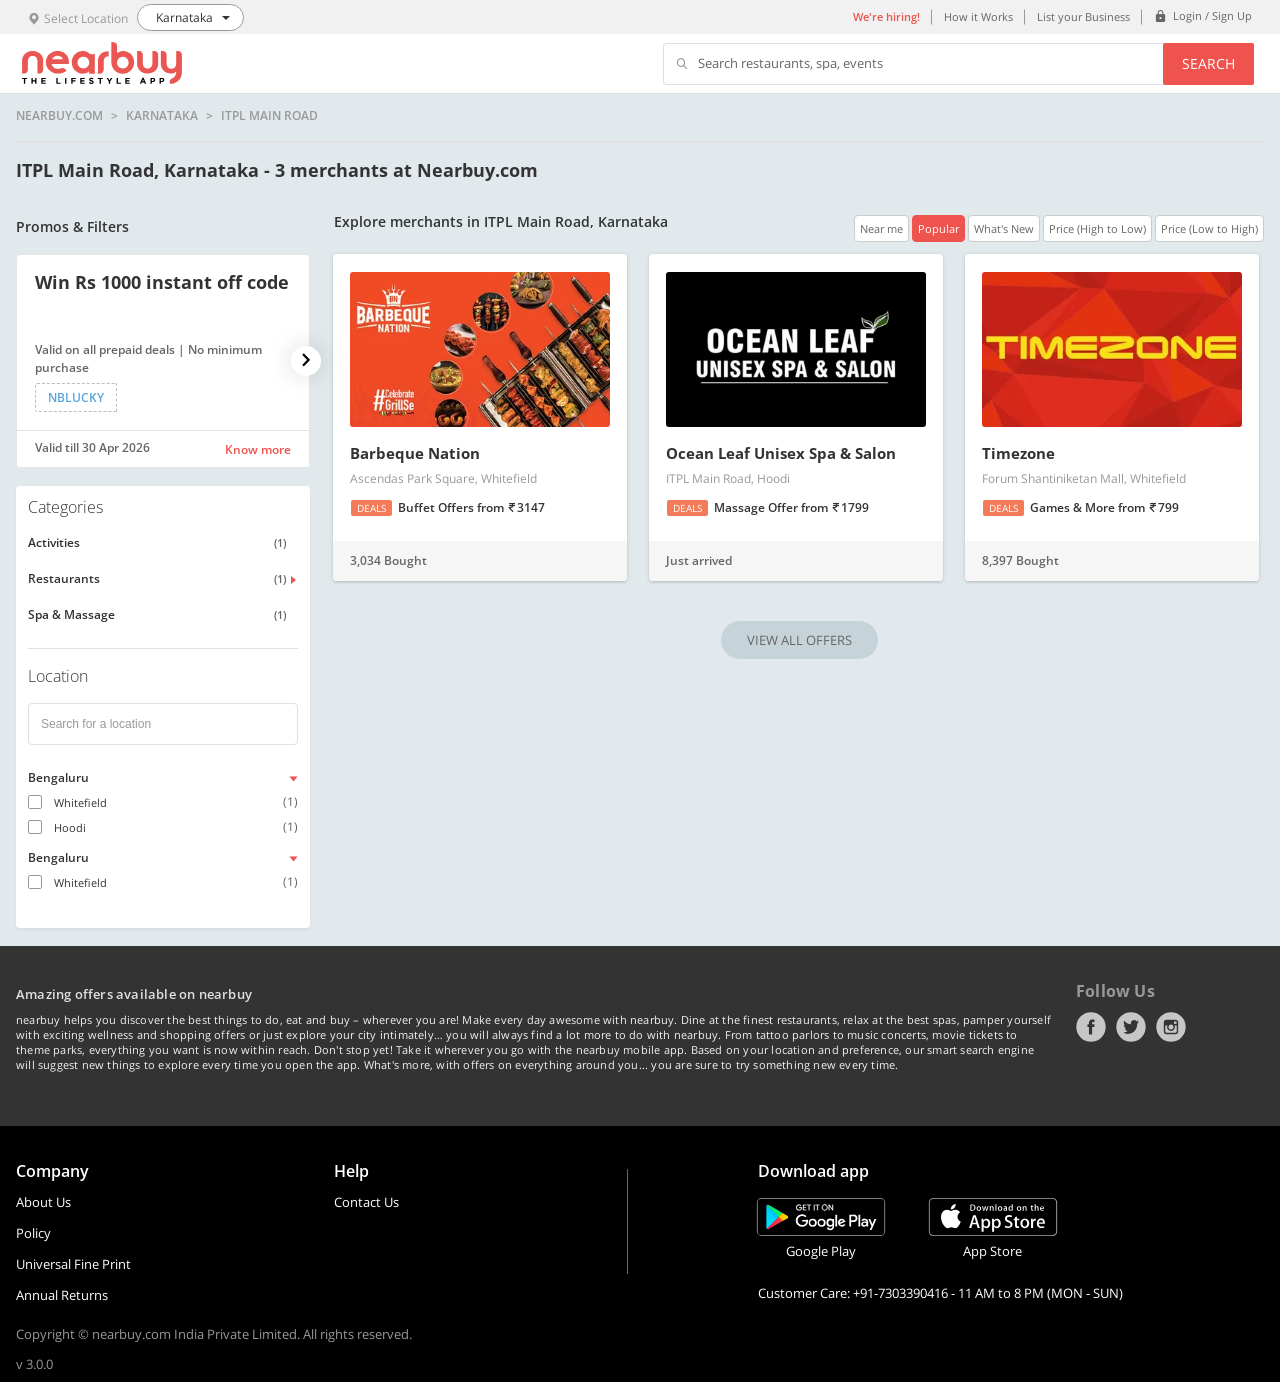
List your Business (1083, 16)
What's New (1004, 228)
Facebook (1091, 1027)
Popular (938, 228)
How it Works (978, 16)
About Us (43, 1202)
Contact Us (366, 1202)
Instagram (1171, 1027)
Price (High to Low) (1097, 228)
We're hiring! (886, 16)
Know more (258, 449)
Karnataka (162, 116)
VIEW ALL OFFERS (799, 640)
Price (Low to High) (1209, 228)
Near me (881, 228)
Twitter (1131, 1027)
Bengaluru (58, 777)
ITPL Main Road (269, 116)
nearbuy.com (59, 116)
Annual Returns (62, 1295)
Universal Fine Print (73, 1264)
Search (1208, 63)
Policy (33, 1233)
